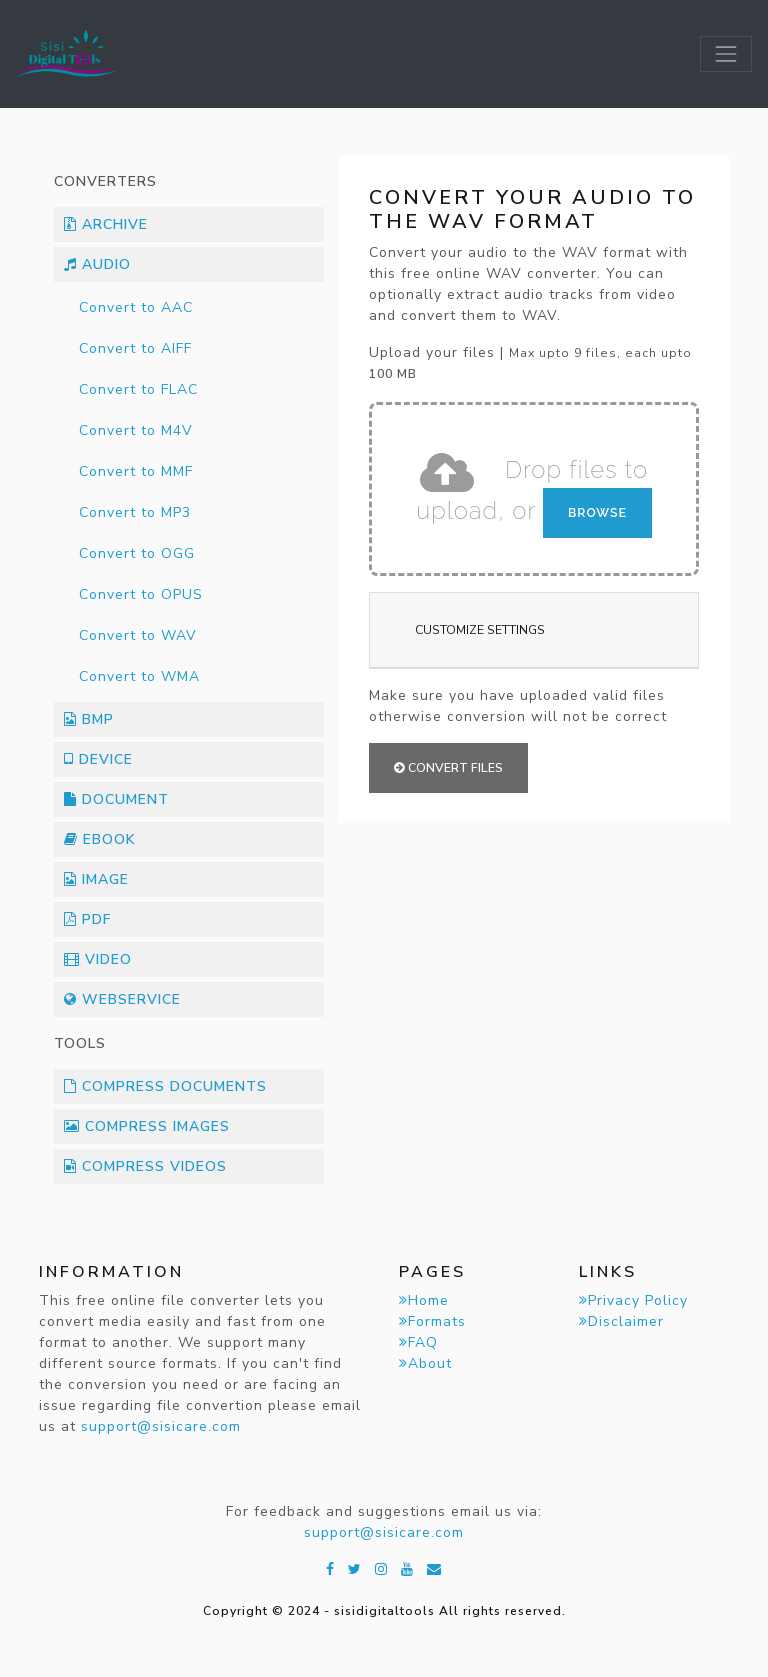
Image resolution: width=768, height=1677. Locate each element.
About (425, 1363)
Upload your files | (530, 362)
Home (424, 1300)
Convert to (136, 307)
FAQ (418, 1342)
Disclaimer (621, 1321)
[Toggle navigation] (726, 54)
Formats (432, 1321)
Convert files (448, 768)
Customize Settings (480, 630)
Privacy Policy (633, 1300)
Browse (597, 512)
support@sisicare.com (161, 1426)
